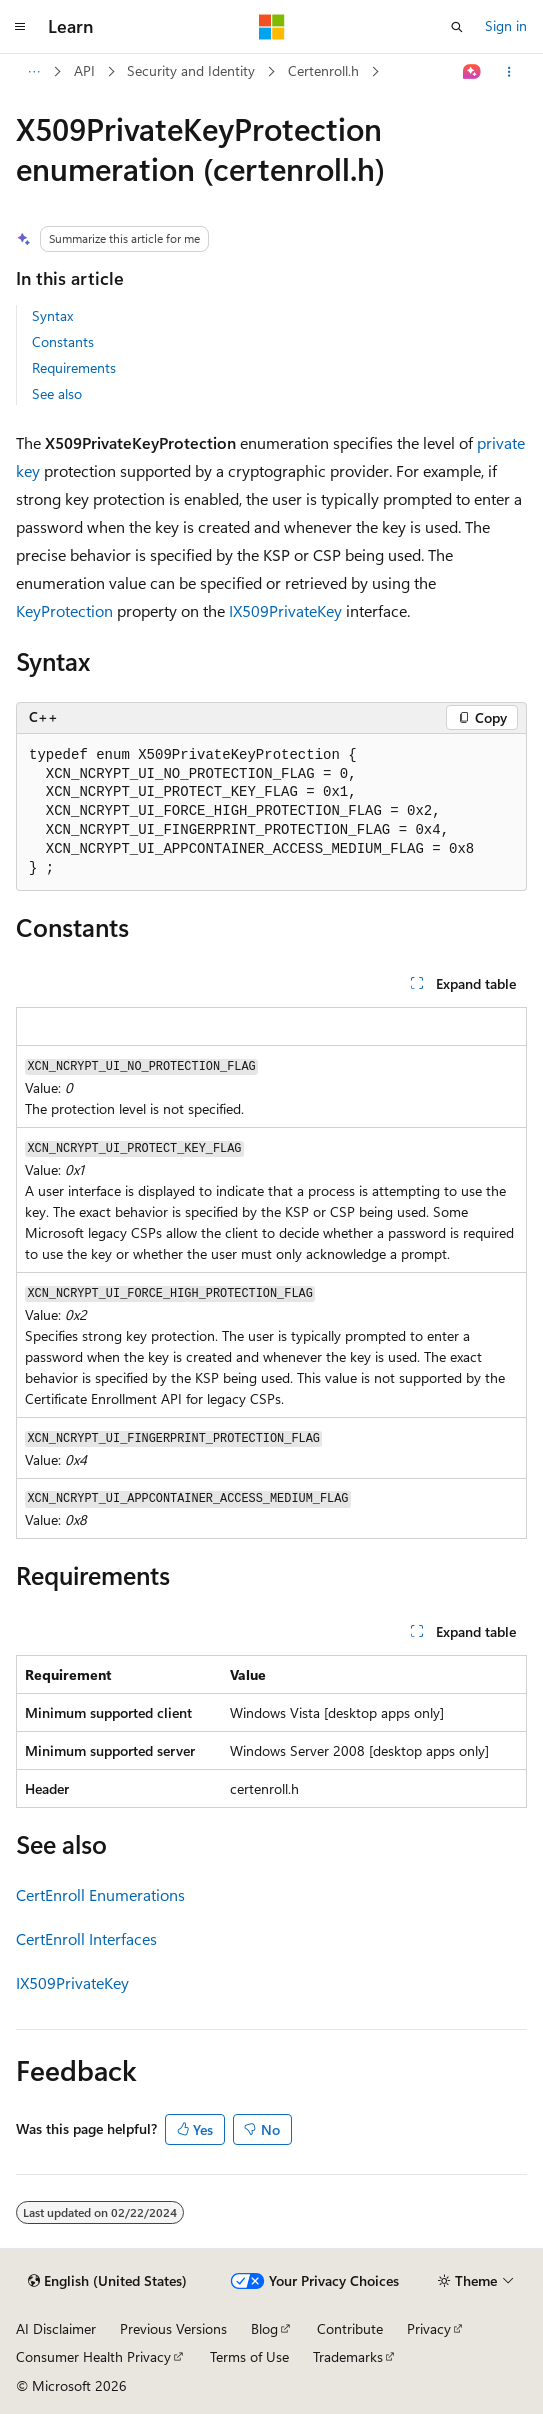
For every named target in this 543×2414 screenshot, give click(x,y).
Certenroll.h (323, 70)
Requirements (74, 367)
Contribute (350, 2328)
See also (57, 393)
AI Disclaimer (56, 2328)
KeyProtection (64, 610)
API (84, 70)
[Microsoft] (272, 27)
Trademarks (348, 2356)
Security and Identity (191, 70)
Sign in (506, 25)
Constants (63, 341)
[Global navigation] (20, 27)
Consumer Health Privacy (93, 2356)
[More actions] (509, 72)
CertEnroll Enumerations (100, 1894)
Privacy (429, 2328)
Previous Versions (173, 2328)
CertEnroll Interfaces (86, 1938)
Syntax (52, 315)
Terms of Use (249, 2356)
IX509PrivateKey (285, 610)
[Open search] (457, 27)
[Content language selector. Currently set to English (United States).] (107, 2281)
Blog (264, 2328)
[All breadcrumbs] (33, 72)
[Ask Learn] (472, 72)
